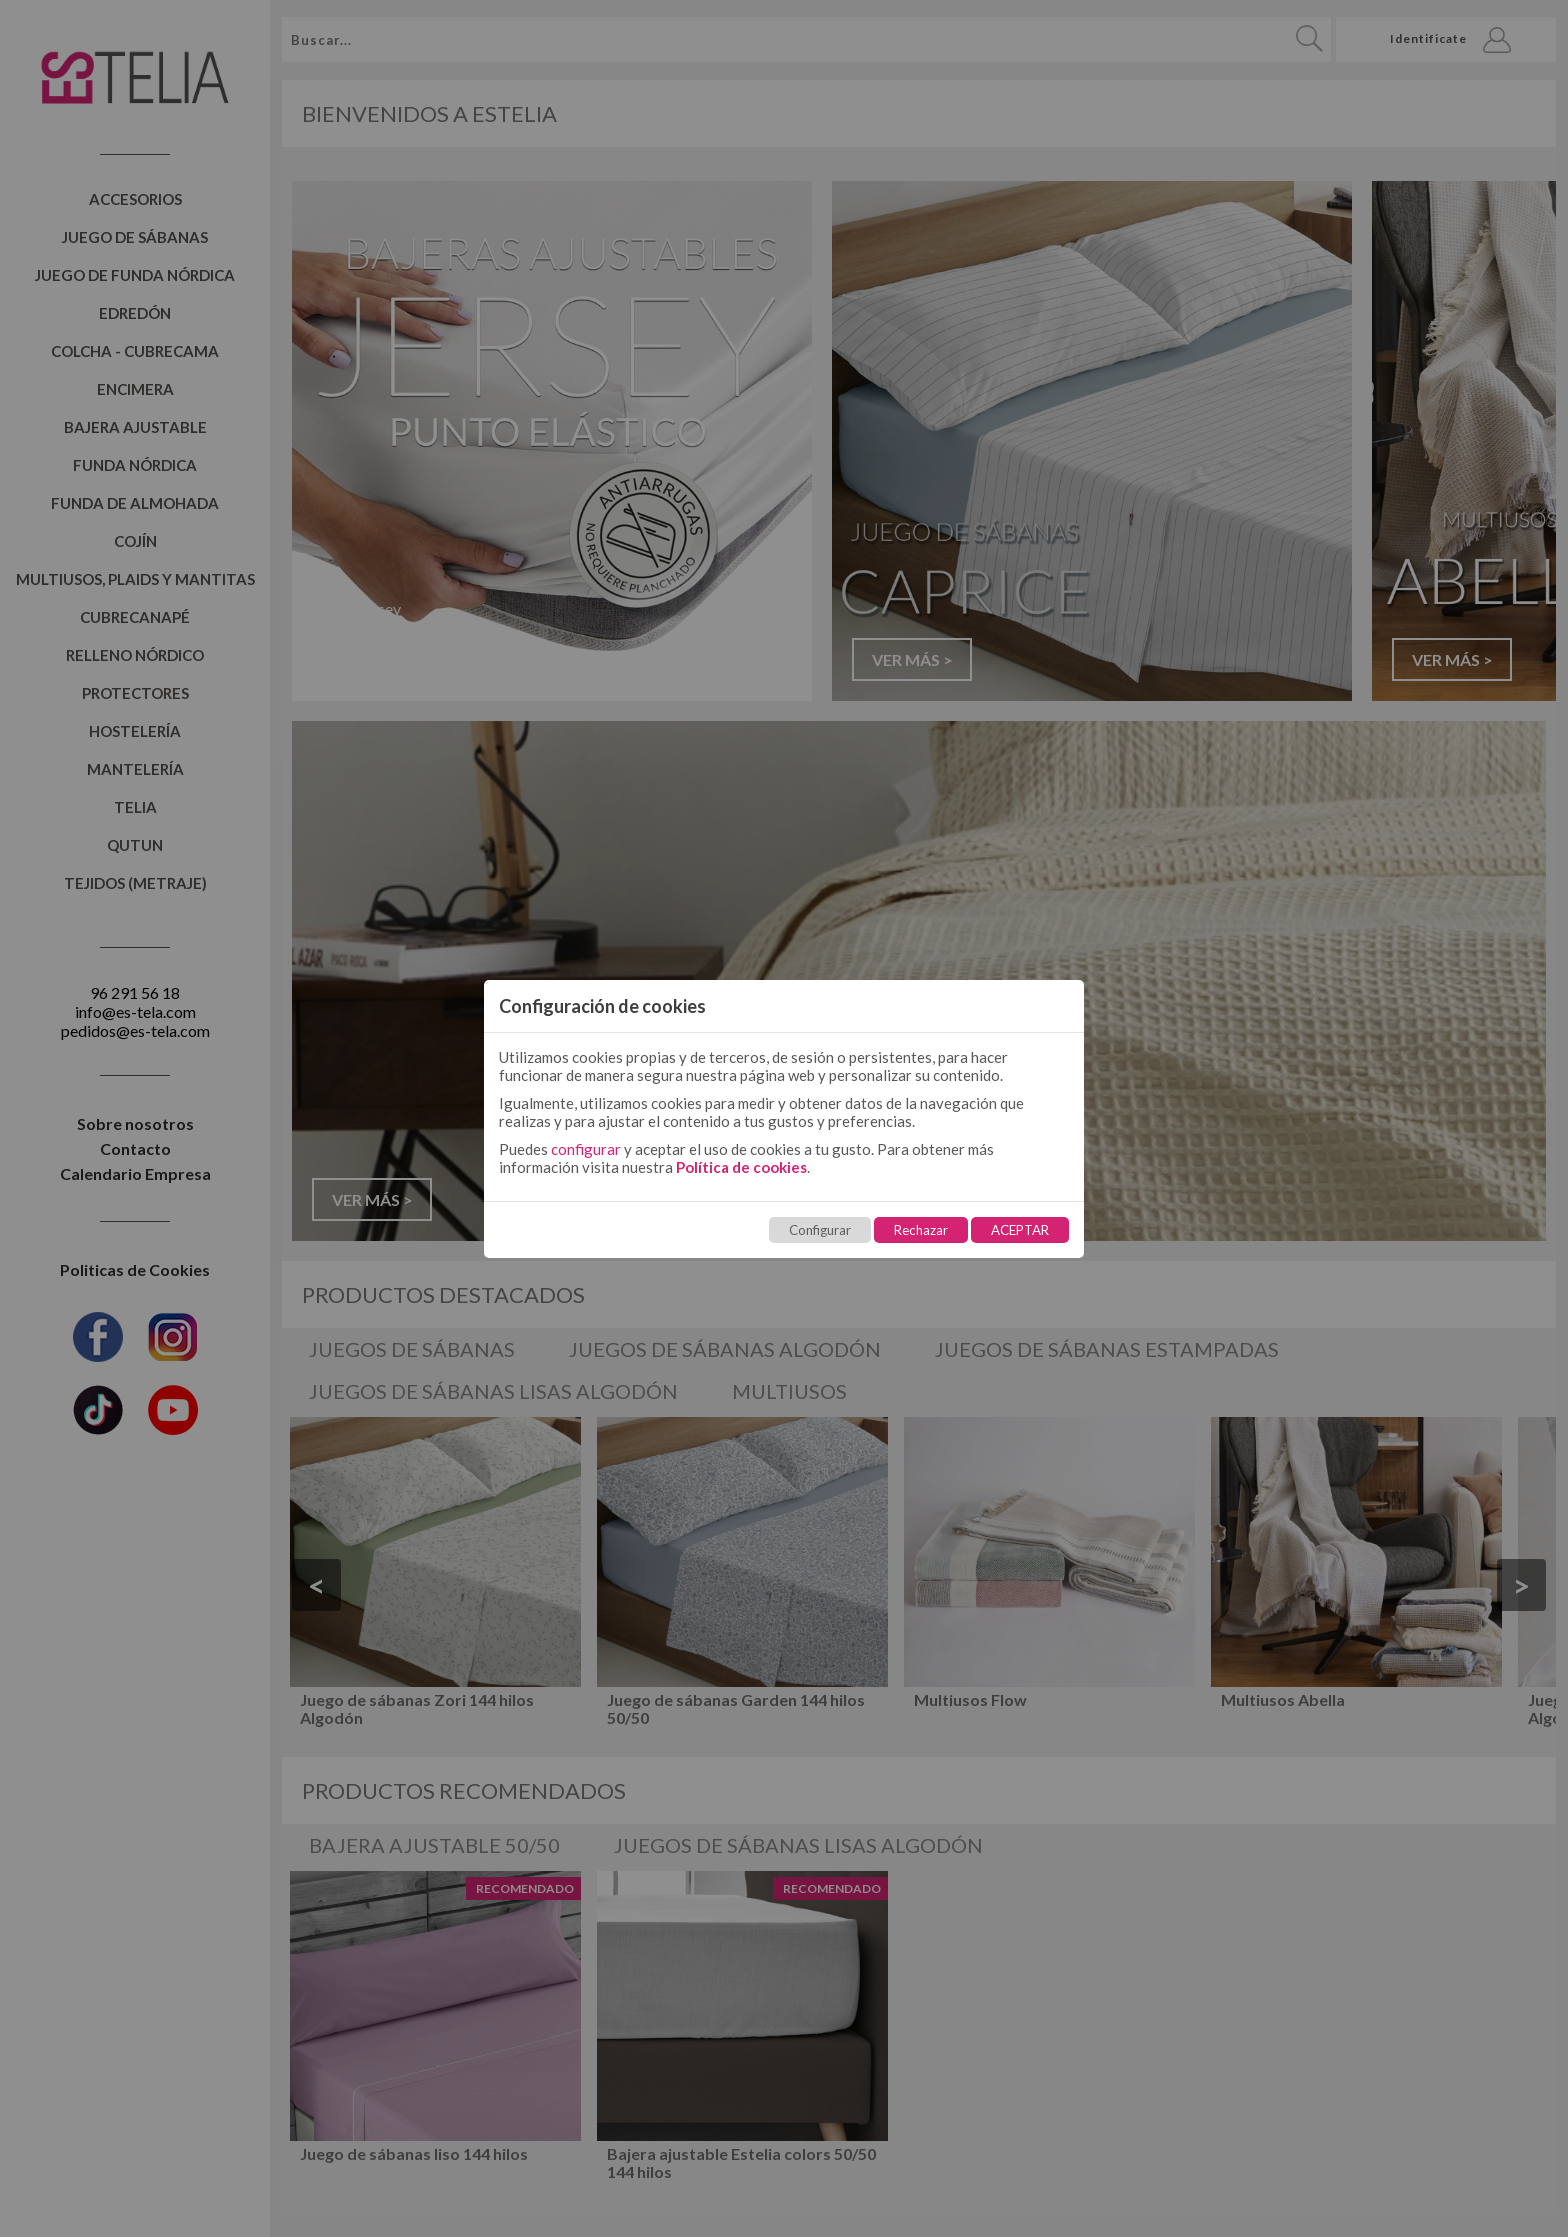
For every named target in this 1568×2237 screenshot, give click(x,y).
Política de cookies (741, 1167)
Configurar (820, 1230)
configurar (586, 1149)
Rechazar (921, 1230)
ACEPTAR (1020, 1230)
